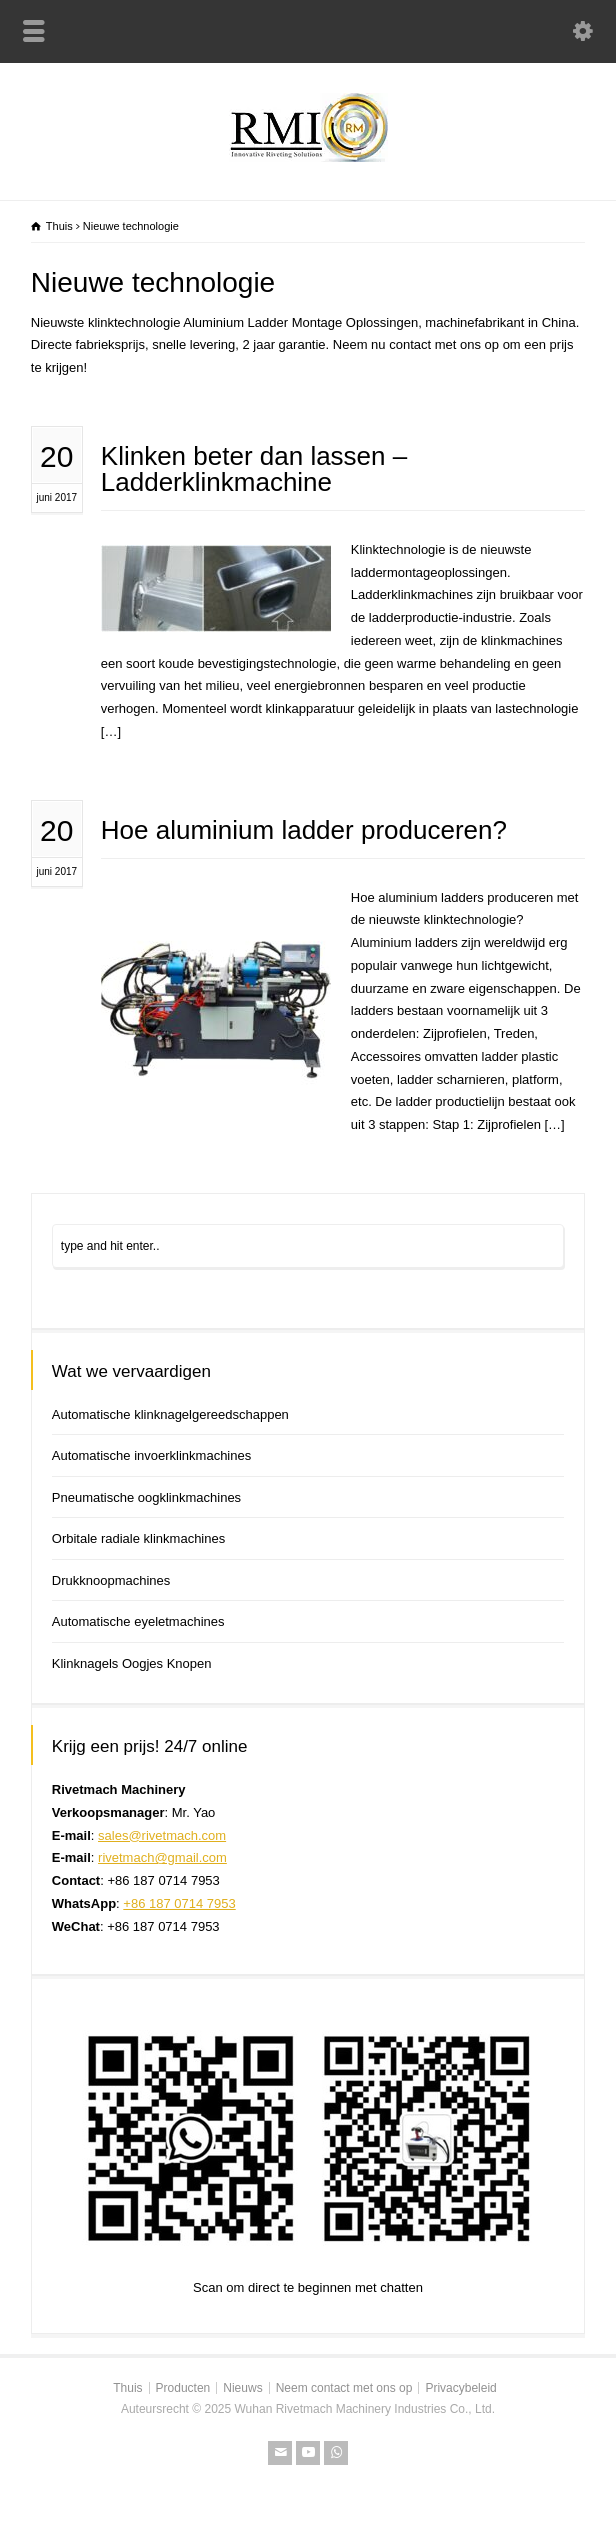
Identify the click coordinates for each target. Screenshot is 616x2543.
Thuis (127, 2388)
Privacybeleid (460, 2388)
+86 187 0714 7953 (179, 1903)
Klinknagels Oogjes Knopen (132, 1663)
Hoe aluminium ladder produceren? (304, 830)
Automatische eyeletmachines (138, 1621)
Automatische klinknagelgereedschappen (170, 1414)
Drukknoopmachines (111, 1580)
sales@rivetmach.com (162, 1835)
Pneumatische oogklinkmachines (146, 1497)
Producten (183, 2388)
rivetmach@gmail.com (162, 1857)
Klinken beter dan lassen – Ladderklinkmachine (254, 469)
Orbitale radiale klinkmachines (138, 1538)
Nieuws (242, 2388)
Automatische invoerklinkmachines (151, 1455)
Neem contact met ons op (344, 2388)
